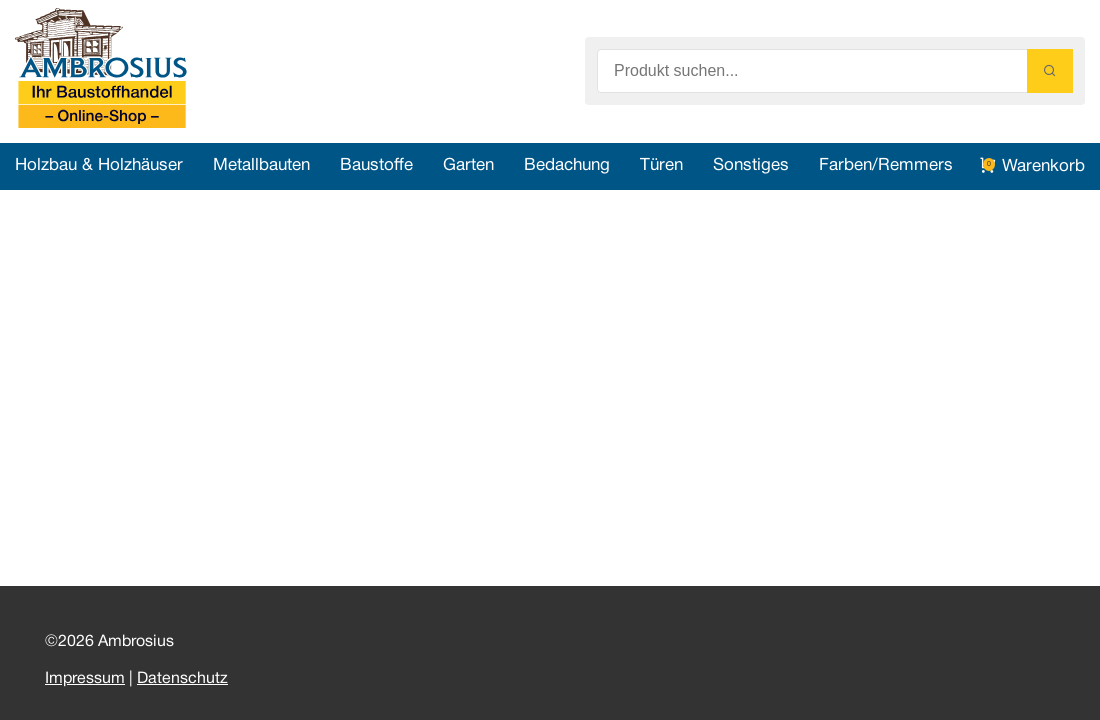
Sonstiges (751, 165)
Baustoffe (376, 165)
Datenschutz (182, 679)
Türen (661, 165)
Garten (468, 165)
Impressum (85, 679)
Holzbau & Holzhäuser (99, 165)
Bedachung (567, 165)
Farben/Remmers (886, 165)
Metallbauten (261, 165)
